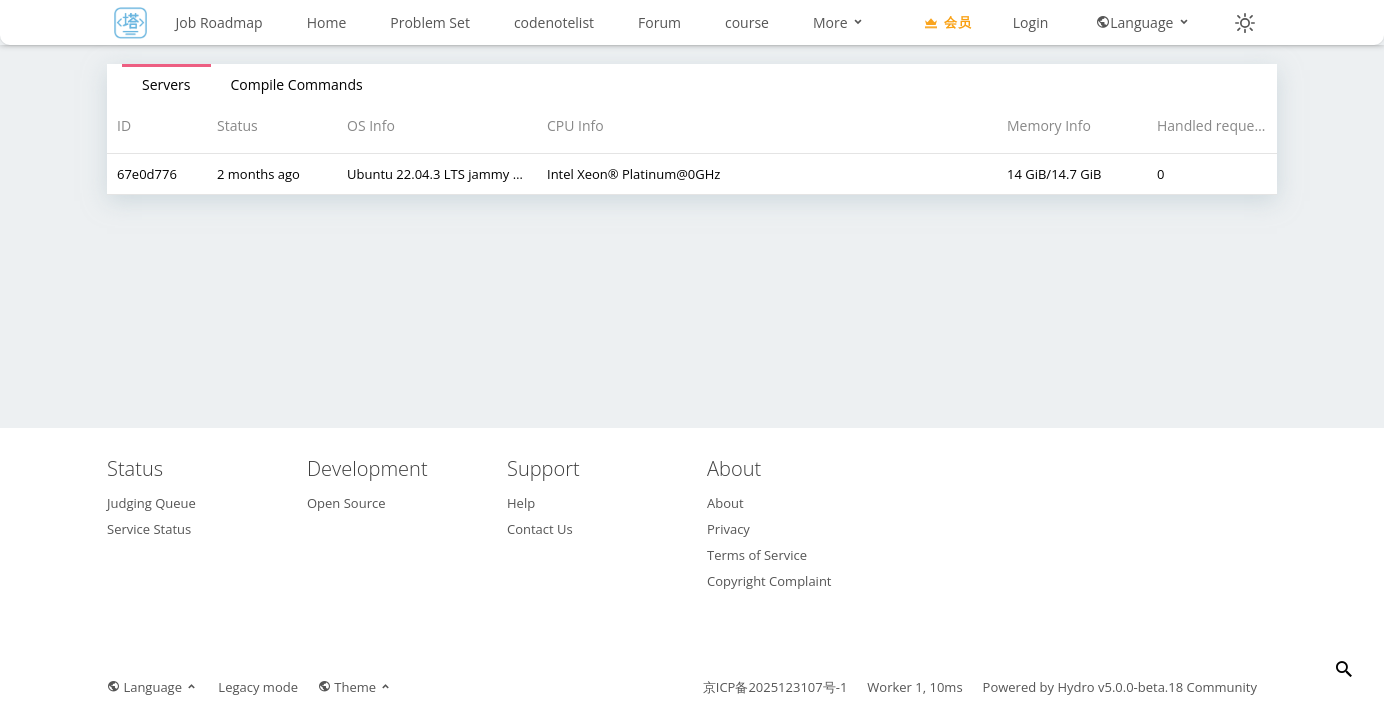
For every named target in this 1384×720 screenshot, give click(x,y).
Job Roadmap (219, 22)
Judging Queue (151, 503)
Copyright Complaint (769, 581)
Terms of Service (757, 555)
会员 (947, 22)
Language (1143, 22)
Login (1030, 22)
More (751, 22)
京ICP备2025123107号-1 (775, 687)
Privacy (728, 529)
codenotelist (554, 22)
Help (521, 503)
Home (327, 22)
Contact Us (540, 529)
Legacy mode (258, 687)
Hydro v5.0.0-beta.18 (1120, 687)
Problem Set (430, 22)
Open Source (346, 503)
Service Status (149, 529)
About (725, 503)
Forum (659, 22)
